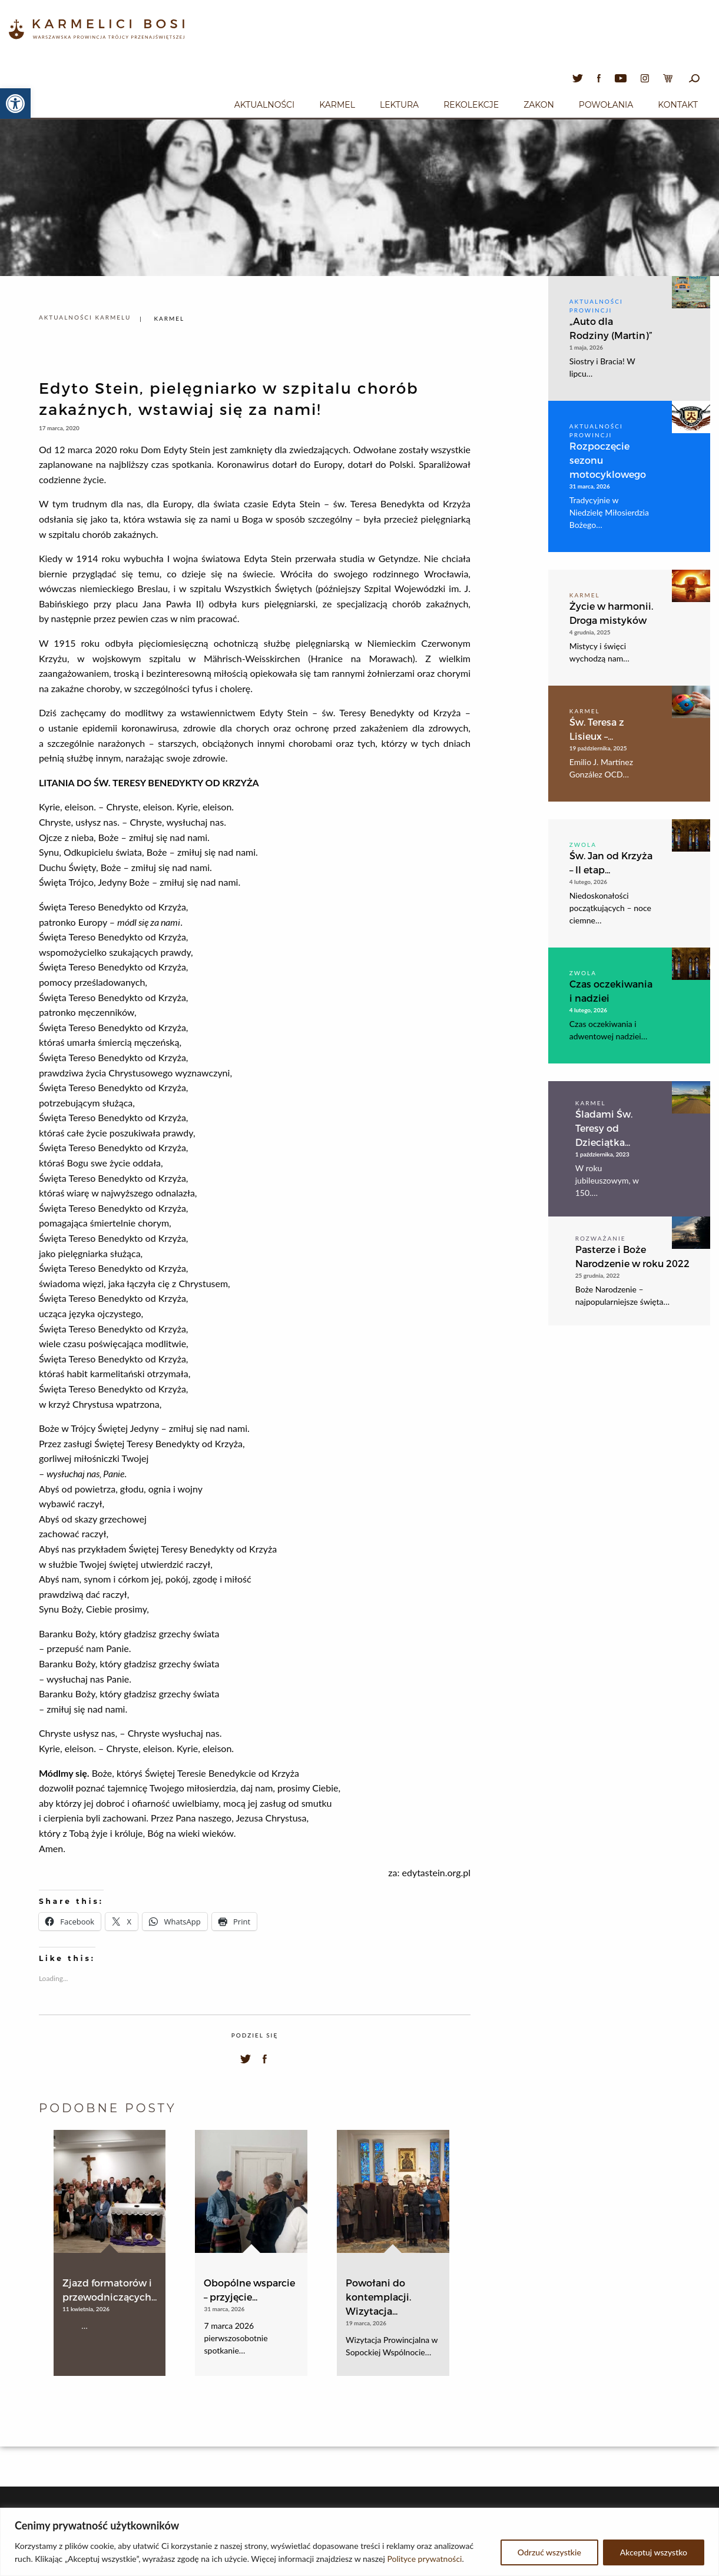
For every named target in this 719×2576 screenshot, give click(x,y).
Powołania (606, 104)
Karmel (337, 104)
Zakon (538, 104)
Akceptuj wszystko (653, 2552)
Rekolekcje (471, 104)
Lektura (399, 104)
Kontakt (678, 104)
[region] (359, 2542)
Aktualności (264, 104)
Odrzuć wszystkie (549, 2552)
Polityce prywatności (424, 2559)
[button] (15, 103)
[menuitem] (264, 103)
